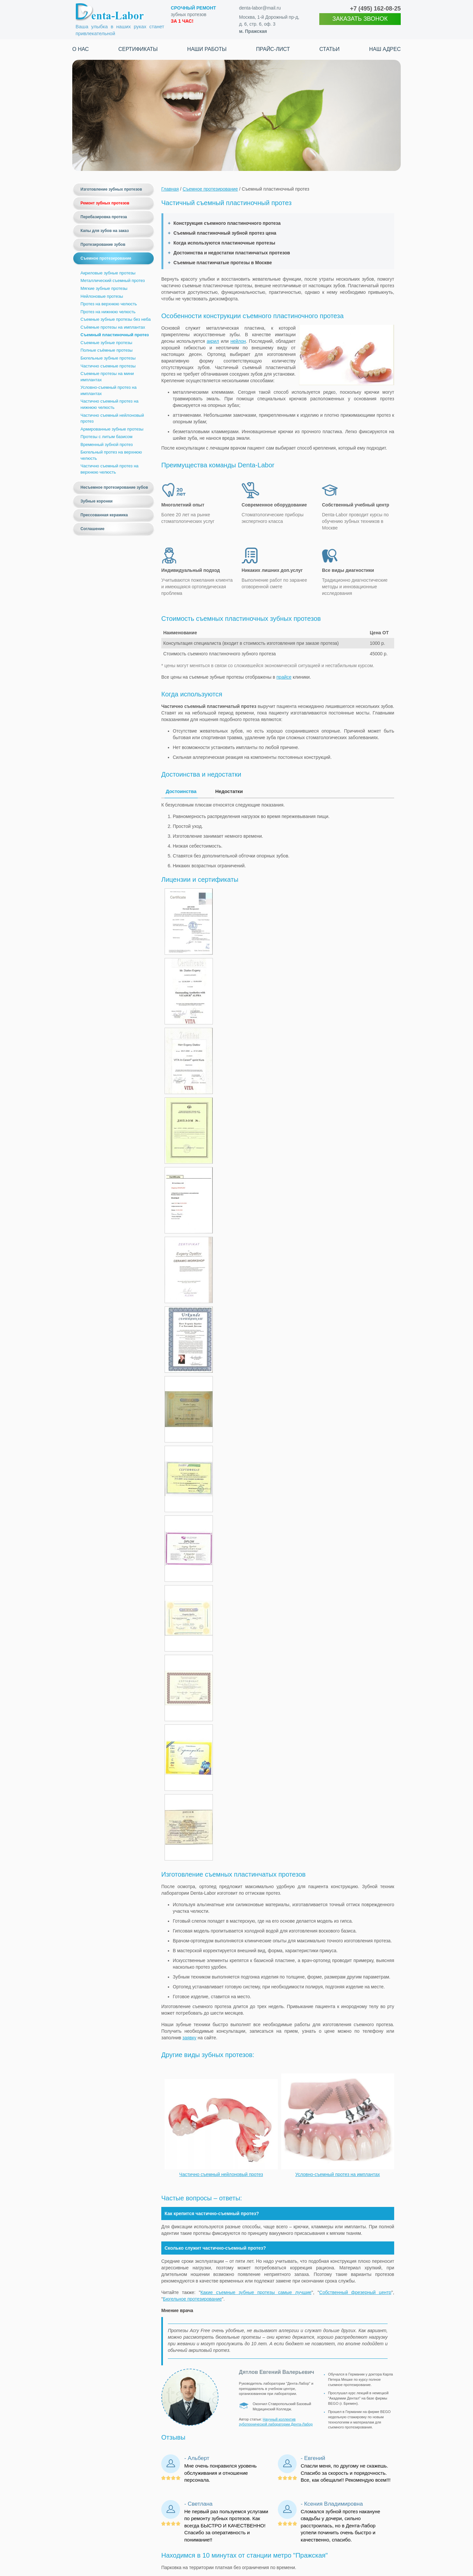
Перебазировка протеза (103, 217)
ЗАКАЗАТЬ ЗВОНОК (360, 18)
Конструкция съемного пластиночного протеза (227, 223)
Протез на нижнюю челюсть (107, 311)
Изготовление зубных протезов (111, 189)
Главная (170, 189)
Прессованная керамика (104, 515)
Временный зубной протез (106, 444)
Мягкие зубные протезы (103, 288)
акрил (213, 341)
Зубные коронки (96, 501)
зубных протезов (193, 14)
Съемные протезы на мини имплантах (107, 376)
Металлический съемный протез (112, 280)
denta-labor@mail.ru (260, 8)
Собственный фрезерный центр (355, 2289)
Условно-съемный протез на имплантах (108, 390)
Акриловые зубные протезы (107, 272)
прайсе (284, 677)
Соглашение (92, 529)
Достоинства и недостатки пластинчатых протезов (231, 252)
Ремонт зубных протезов (104, 203)
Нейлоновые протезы (101, 296)
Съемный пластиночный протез (114, 334)
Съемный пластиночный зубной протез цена (224, 233)
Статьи (329, 49)
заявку (189, 2034)
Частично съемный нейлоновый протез (112, 418)
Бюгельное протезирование (192, 2296)
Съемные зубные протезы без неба (115, 319)
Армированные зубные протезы (112, 429)
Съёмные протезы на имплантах (112, 327)
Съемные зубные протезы (106, 342)
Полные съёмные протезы (106, 350)
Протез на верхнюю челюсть (108, 303)
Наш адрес (385, 49)
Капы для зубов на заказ (104, 230)
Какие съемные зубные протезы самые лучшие (255, 2289)
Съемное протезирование (105, 258)
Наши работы (207, 49)
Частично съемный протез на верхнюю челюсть (109, 469)
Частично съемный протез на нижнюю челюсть (109, 404)
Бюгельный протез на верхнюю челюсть (111, 455)
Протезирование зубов (102, 244)
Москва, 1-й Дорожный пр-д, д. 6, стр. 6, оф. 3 (269, 24)
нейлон (238, 341)
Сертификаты (138, 49)
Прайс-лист (273, 49)
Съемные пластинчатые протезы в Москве (222, 262)
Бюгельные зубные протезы (108, 358)
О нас (80, 49)
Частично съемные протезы (108, 365)
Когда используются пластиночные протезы (224, 243)
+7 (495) (375, 8)
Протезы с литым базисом (106, 436)
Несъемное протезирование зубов (114, 487)
